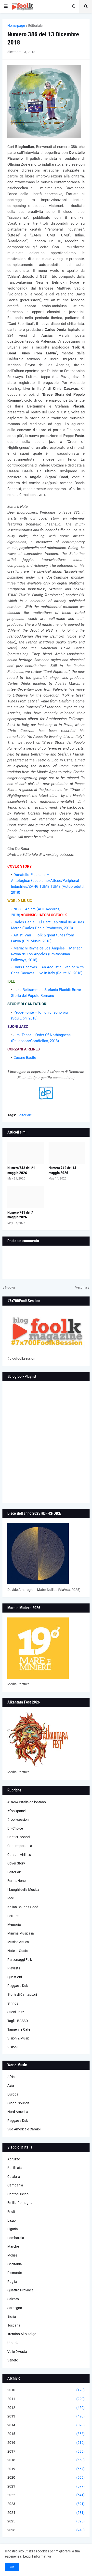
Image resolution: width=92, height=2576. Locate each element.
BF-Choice (15, 1828)
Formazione (16, 1881)
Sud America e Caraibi (23, 2129)
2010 (46, 2390)
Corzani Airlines (19, 1855)
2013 (46, 2416)
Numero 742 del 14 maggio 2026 (62, 1170)
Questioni (14, 1977)
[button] (5, 6)
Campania (15, 2185)
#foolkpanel (16, 1811)
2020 (46, 2477)
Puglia (12, 2282)
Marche (13, 2246)
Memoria (14, 1924)
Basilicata (14, 2168)
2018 (46, 2460)
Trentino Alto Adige (21, 2334)
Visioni (12, 2047)
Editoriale (35, 25)
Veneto (12, 2360)
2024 (46, 2512)
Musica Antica (18, 1942)
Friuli (11, 2211)
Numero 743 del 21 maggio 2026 (21, 1170)
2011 (46, 2399)
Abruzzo (13, 2159)
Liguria (12, 2229)
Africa (11, 2077)
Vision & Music (18, 2038)
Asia (10, 2085)
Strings (12, 2003)
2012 (46, 2407)
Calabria (13, 2177)
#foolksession (18, 1819)
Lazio (11, 2220)
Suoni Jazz (15, 2012)
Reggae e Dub (17, 1986)
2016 (46, 2442)
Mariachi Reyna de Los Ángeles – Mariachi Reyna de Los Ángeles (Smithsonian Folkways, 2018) (47, 954)
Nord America (17, 2112)
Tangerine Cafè (18, 2029)
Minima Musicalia (20, 1933)
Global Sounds (18, 2103)
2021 (46, 2486)
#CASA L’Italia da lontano (26, 1802)
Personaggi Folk (19, 1960)
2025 (46, 2521)
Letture (12, 1916)
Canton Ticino (17, 2194)
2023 (46, 2504)
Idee (10, 1898)
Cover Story (16, 1863)
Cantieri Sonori (18, 1837)
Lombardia (15, 2238)
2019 (46, 2469)
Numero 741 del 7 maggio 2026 (20, 1215)
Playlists (13, 1968)
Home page (16, 25)
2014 (46, 2425)
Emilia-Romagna (19, 2203)
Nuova (10, 1287)
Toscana (13, 2325)
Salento (13, 2299)
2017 (46, 2451)
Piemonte (14, 2273)
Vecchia (81, 1287)
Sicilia (11, 2316)
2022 (46, 2495)
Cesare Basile (24, 1057)
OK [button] (12, 2567)
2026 (46, 2530)
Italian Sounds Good (22, 1907)
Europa (12, 2094)
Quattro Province (20, 2290)
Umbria (12, 2343)
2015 (46, 2433)
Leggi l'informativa (37, 2556)
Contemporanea (19, 1846)
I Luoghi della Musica (23, 1890)
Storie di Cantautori (22, 1994)
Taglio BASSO (17, 2021)
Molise (12, 2255)
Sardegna (14, 2308)
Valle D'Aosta (17, 2352)
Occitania (14, 2264)
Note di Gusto (17, 1951)
